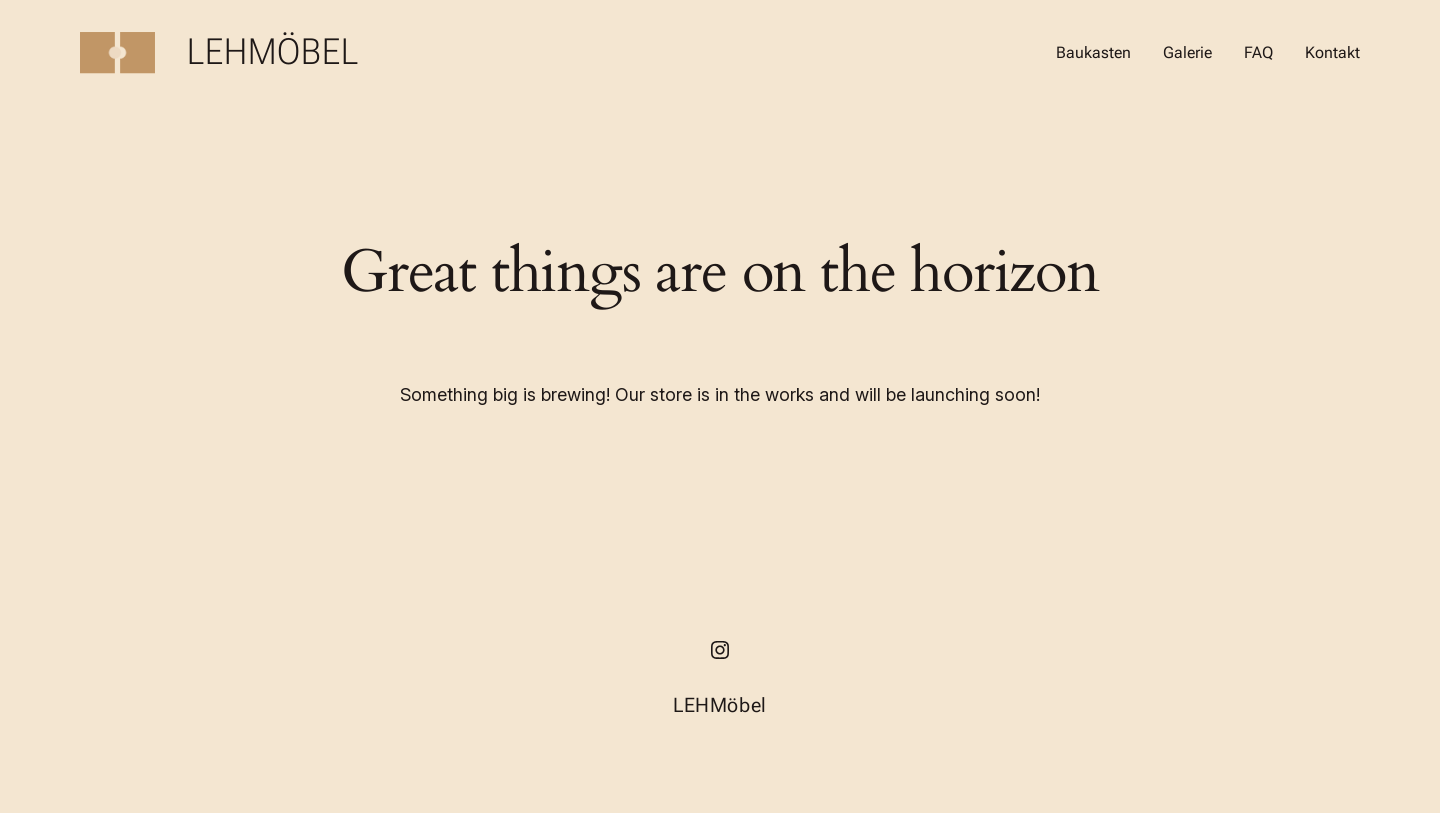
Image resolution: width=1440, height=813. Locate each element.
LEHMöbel (273, 52)
